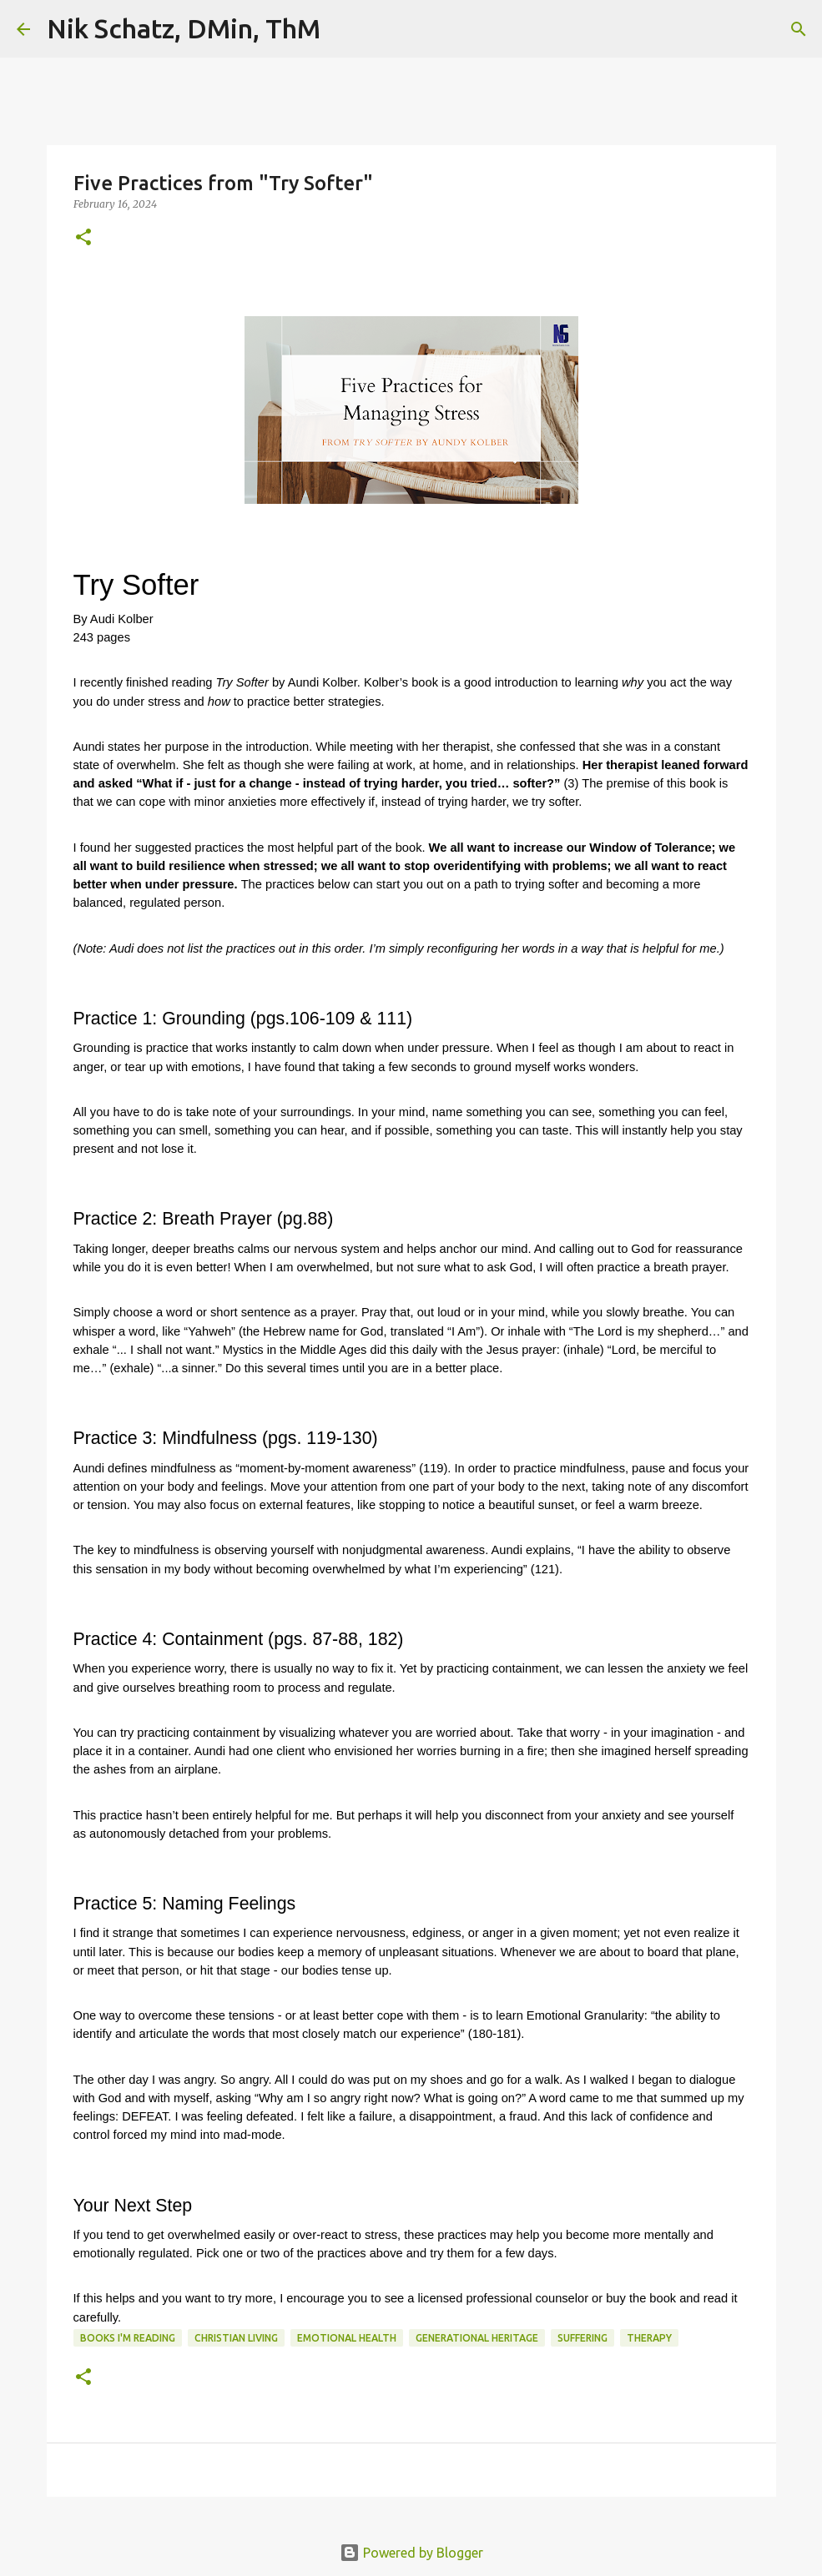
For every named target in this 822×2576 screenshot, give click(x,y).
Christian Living (236, 2337)
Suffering (582, 2337)
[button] (83, 238)
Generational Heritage (477, 2337)
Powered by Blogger (411, 2552)
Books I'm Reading (127, 2337)
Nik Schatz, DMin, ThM (183, 28)
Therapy (649, 2337)
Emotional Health (346, 2337)
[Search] (344, 29)
